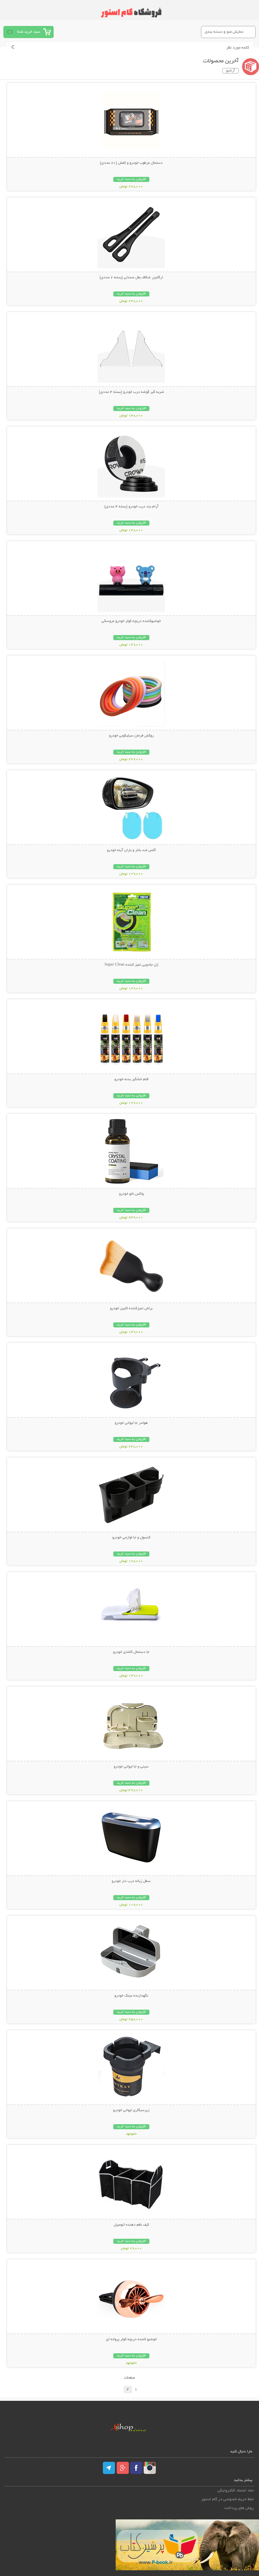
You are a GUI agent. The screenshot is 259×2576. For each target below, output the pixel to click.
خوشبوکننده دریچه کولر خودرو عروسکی (131, 621)
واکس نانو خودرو (131, 1194)
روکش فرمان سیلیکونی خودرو (131, 736)
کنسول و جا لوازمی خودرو (131, 1538)
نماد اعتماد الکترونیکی (236, 2490)
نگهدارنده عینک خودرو (131, 1996)
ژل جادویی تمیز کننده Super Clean (131, 965)
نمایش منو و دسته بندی (224, 32)
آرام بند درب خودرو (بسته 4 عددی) (131, 507)
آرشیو (230, 71)
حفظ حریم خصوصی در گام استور (227, 2499)
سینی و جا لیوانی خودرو (131, 1767)
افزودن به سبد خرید (131, 179)
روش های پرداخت (239, 2508)
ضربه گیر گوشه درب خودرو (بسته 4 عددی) (131, 392)
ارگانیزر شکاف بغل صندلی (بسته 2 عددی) (131, 278)
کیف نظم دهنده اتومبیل (131, 2225)
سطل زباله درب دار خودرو (131, 1881)
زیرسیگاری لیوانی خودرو (131, 2110)
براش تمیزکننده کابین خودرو (131, 1309)
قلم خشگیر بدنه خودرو (131, 1079)
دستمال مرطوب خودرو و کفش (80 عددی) (131, 163)
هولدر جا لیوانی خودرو (131, 1423)
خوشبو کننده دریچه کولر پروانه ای (131, 2339)
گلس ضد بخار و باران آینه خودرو (131, 850)
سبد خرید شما (28, 32)
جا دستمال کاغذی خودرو (131, 1652)
